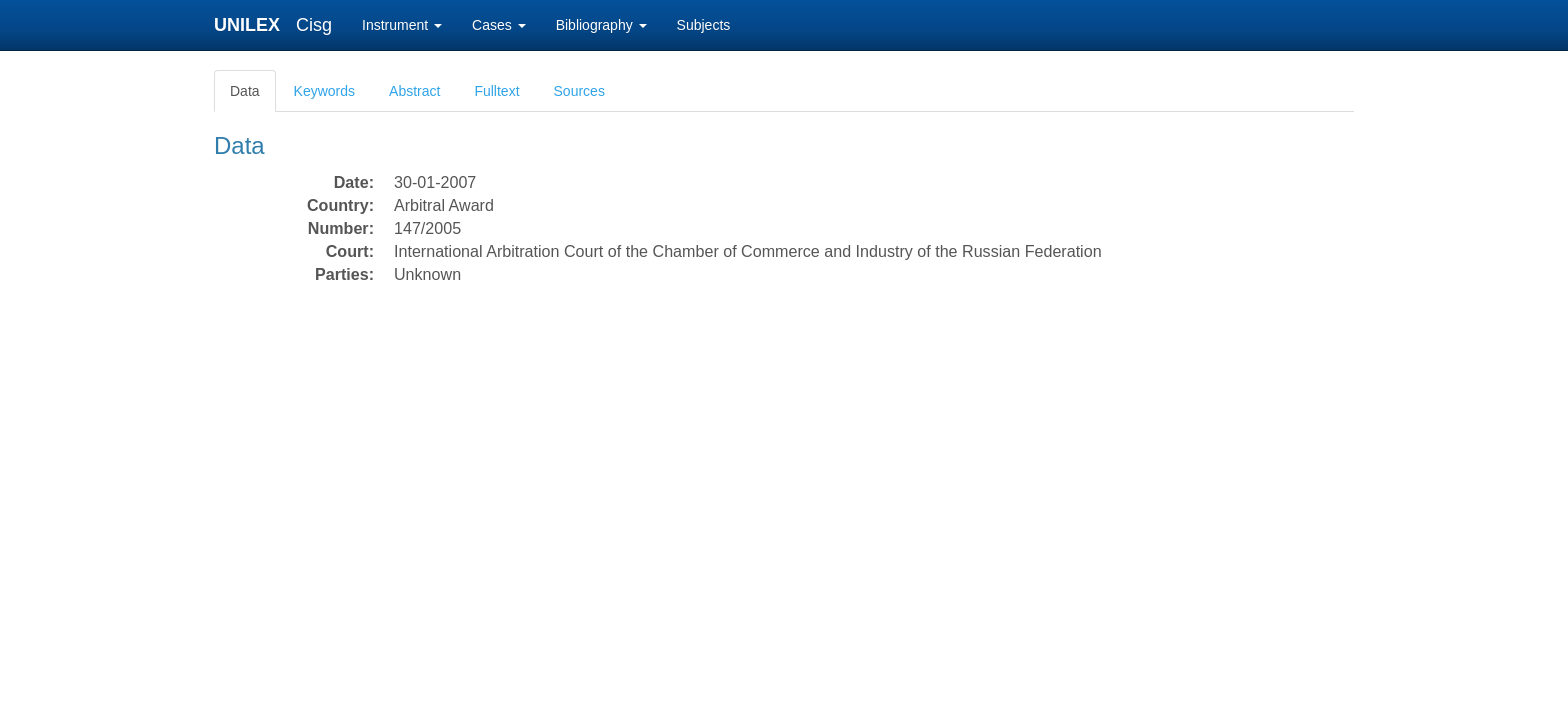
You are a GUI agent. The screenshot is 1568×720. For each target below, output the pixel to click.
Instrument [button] (402, 25)
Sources (579, 91)
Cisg (314, 25)
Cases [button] (499, 25)
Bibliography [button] (601, 25)
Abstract (414, 91)
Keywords (324, 91)
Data (245, 91)
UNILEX (252, 25)
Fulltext (496, 91)
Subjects (704, 25)
